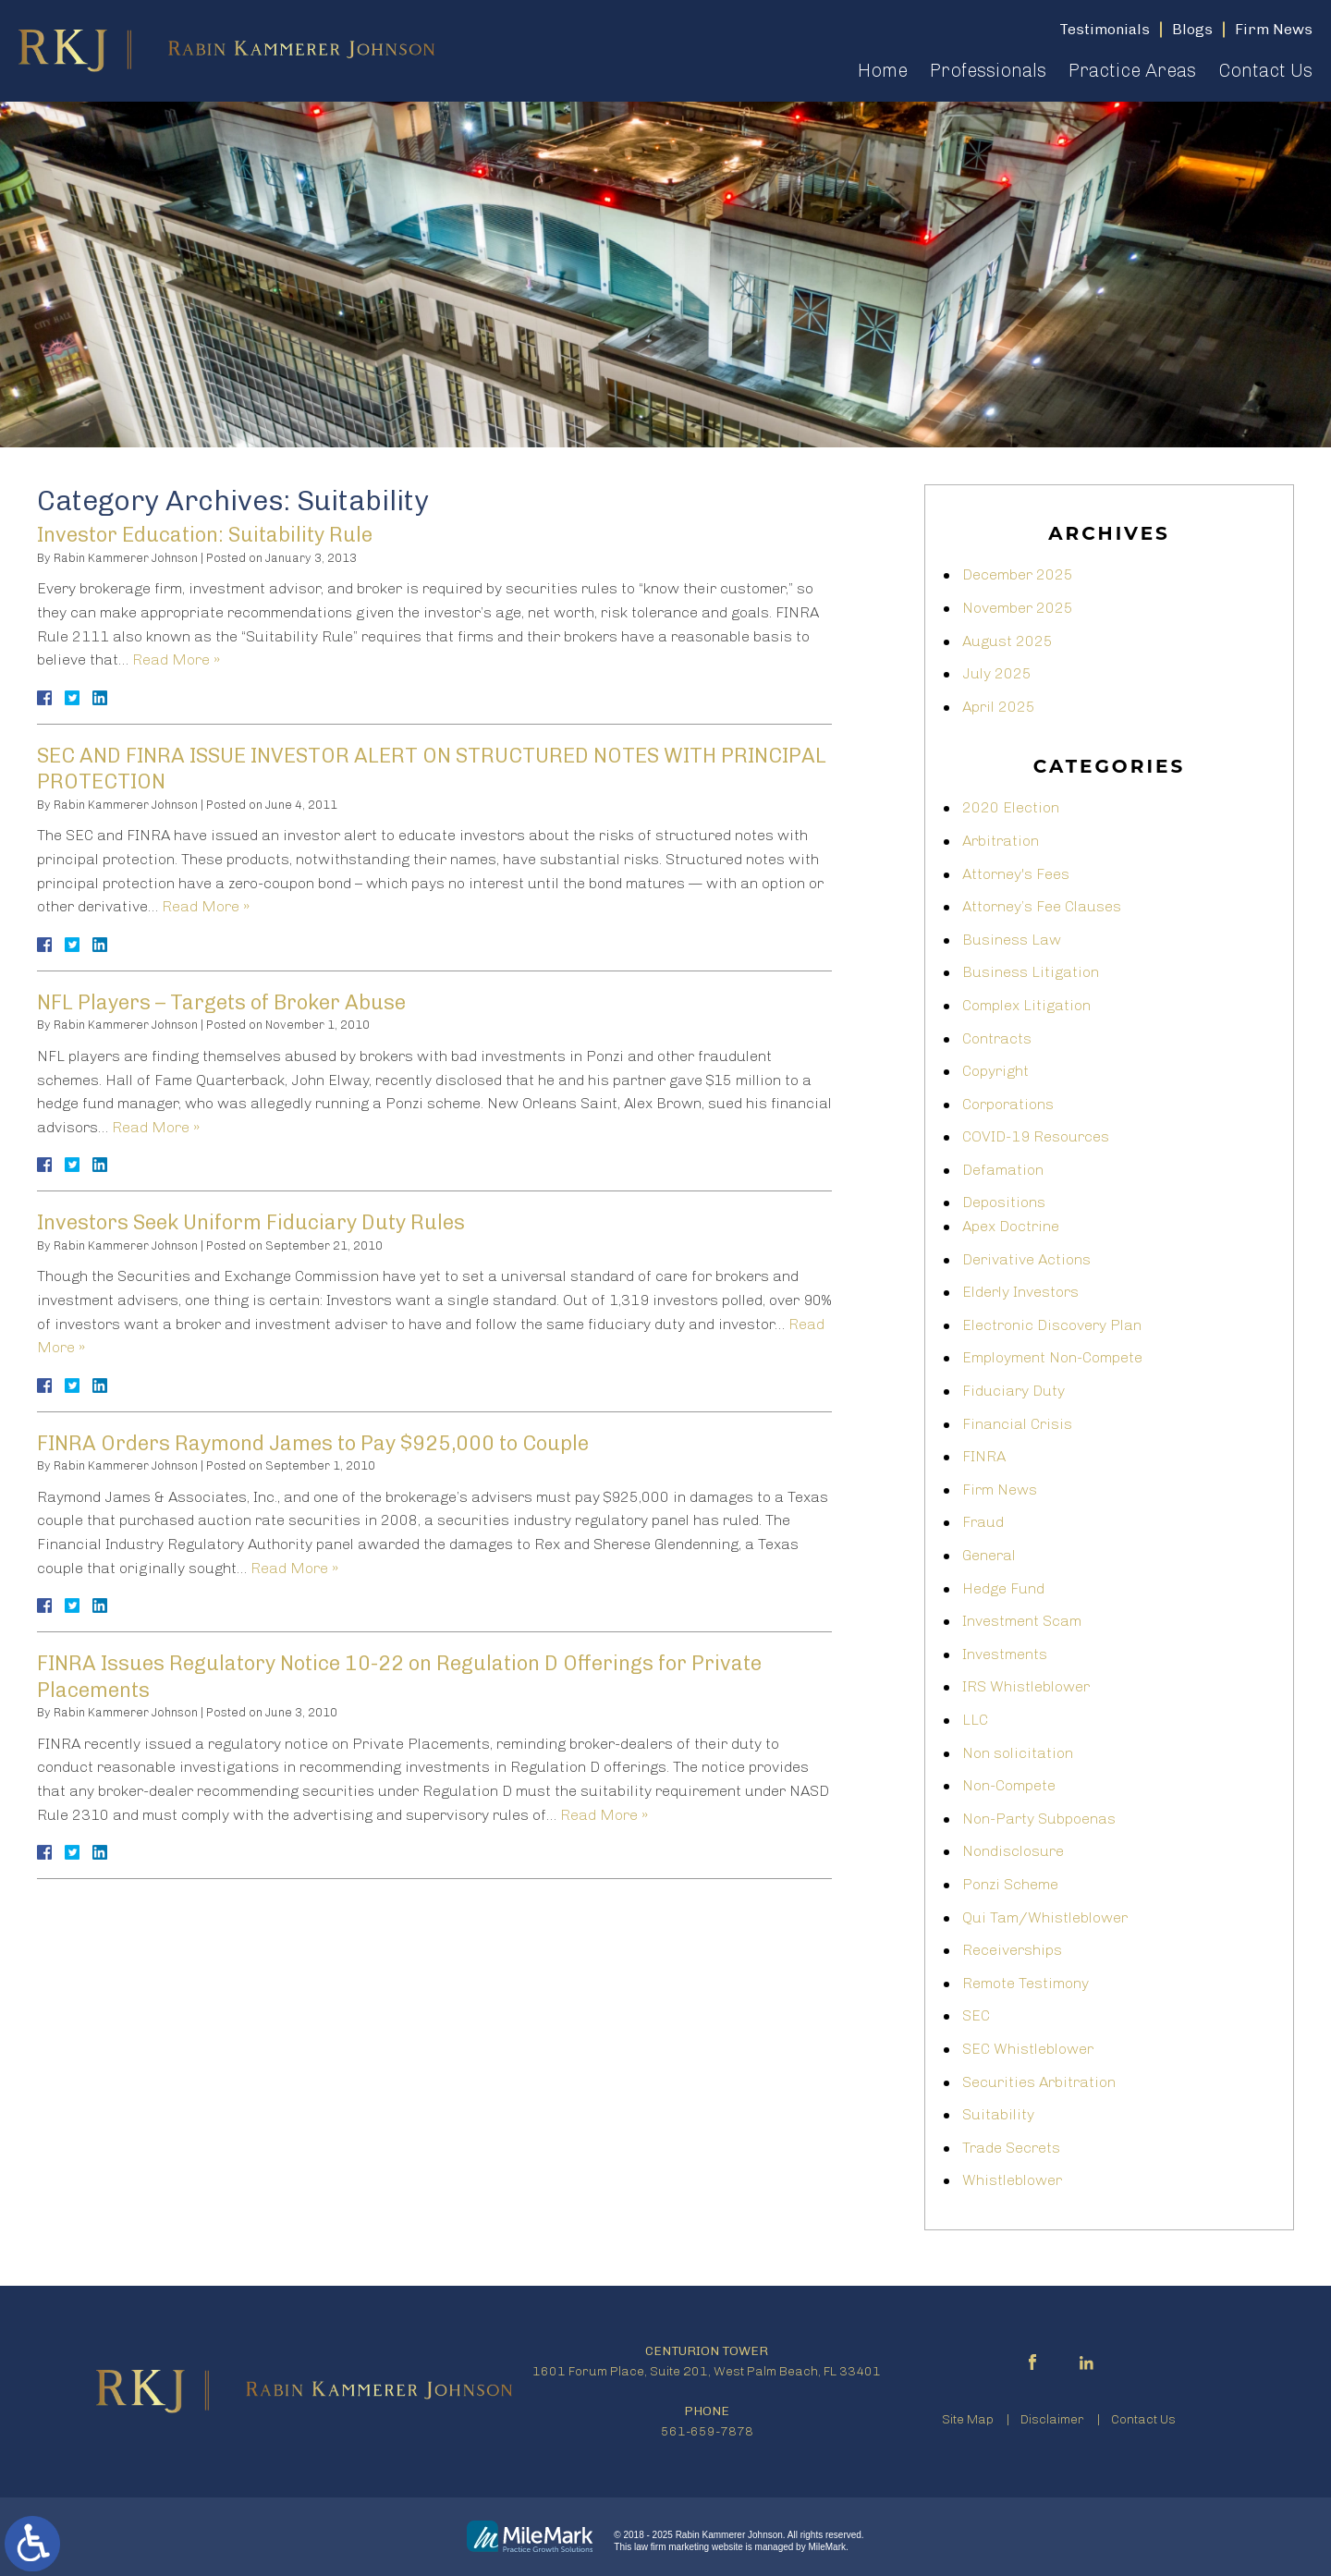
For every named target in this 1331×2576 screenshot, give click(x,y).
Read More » (176, 659)
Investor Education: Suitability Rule (204, 534)
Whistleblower (1012, 2180)
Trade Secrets (1011, 2147)
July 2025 (997, 673)
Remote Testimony (1025, 1983)
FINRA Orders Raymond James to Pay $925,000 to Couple (313, 1443)
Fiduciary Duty (1013, 1390)
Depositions (1003, 1202)
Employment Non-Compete (1052, 1357)
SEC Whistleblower (1027, 2048)
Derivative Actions (1026, 1259)
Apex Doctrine (1010, 1226)
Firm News (999, 1489)
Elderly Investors (1020, 1291)
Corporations (1008, 1104)
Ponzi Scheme (1010, 1884)
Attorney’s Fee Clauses (1041, 906)
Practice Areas (1132, 70)
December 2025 (1017, 574)
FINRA (984, 1456)
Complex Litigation (1026, 1005)
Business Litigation (1030, 972)
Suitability (998, 2114)
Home (883, 70)
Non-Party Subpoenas (1039, 1818)
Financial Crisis (1017, 1424)
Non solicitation (1017, 1753)
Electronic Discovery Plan (1052, 1325)
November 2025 (1017, 608)
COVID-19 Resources (1035, 1136)
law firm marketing (671, 2547)
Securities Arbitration (1039, 2082)
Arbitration (1000, 840)
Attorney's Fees (1015, 874)
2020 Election (1010, 807)
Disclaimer (1052, 2419)
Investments (1004, 1654)
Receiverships (1012, 1950)
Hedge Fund (1003, 1588)
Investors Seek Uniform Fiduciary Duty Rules (251, 1222)
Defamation (1003, 1169)
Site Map (968, 2419)
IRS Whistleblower (1026, 1686)
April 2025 (998, 706)
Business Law (1011, 939)
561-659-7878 (707, 2431)
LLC (975, 1719)
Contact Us (1265, 70)
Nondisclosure (1013, 1851)
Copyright (995, 1071)
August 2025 (1007, 641)
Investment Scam (1021, 1621)
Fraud (983, 1522)
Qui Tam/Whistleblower (1045, 1917)
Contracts (997, 1038)
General (989, 1555)
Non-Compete (1009, 1785)
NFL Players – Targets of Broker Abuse (221, 1002)
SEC (976, 2015)
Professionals (988, 70)
